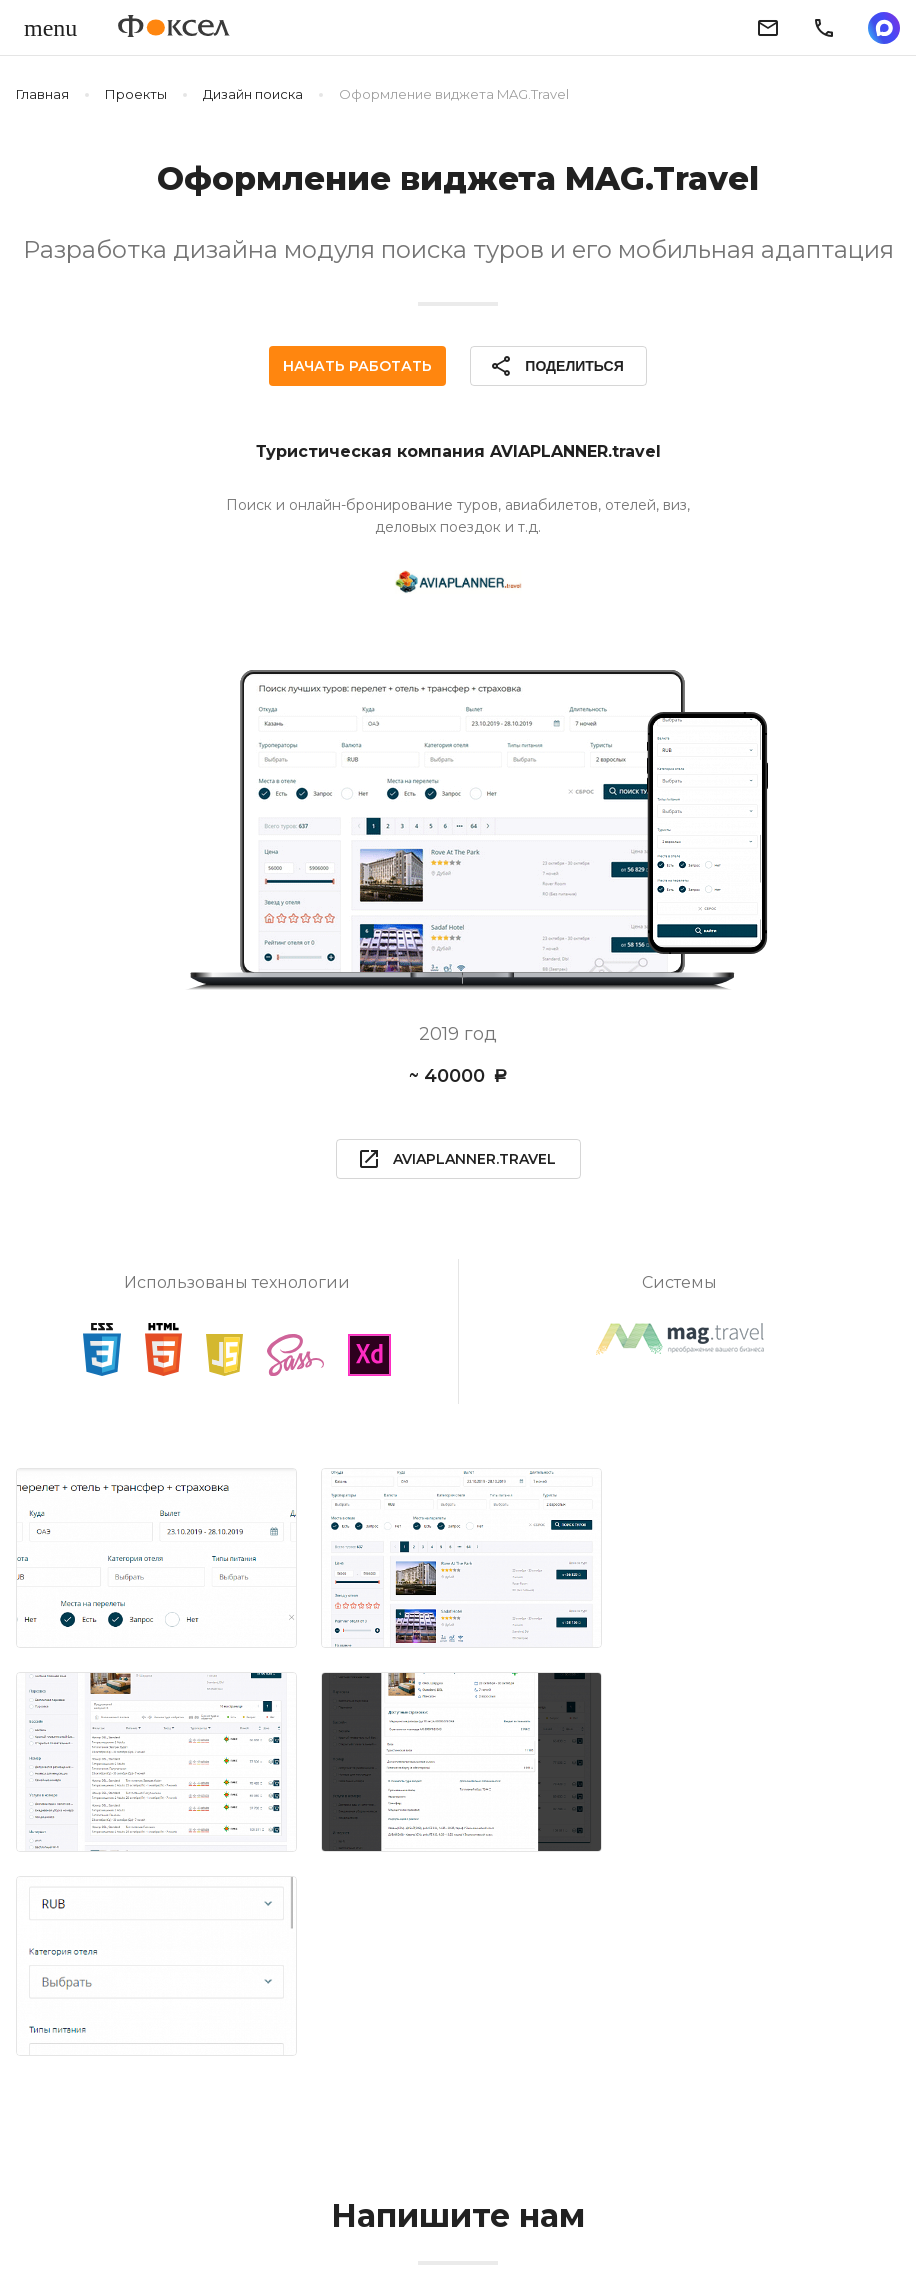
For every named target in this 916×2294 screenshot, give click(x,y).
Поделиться (556, 366)
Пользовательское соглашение (626, 2231)
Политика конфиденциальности (362, 2231)
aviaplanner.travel (456, 1159)
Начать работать (357, 366)
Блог (194, 2231)
